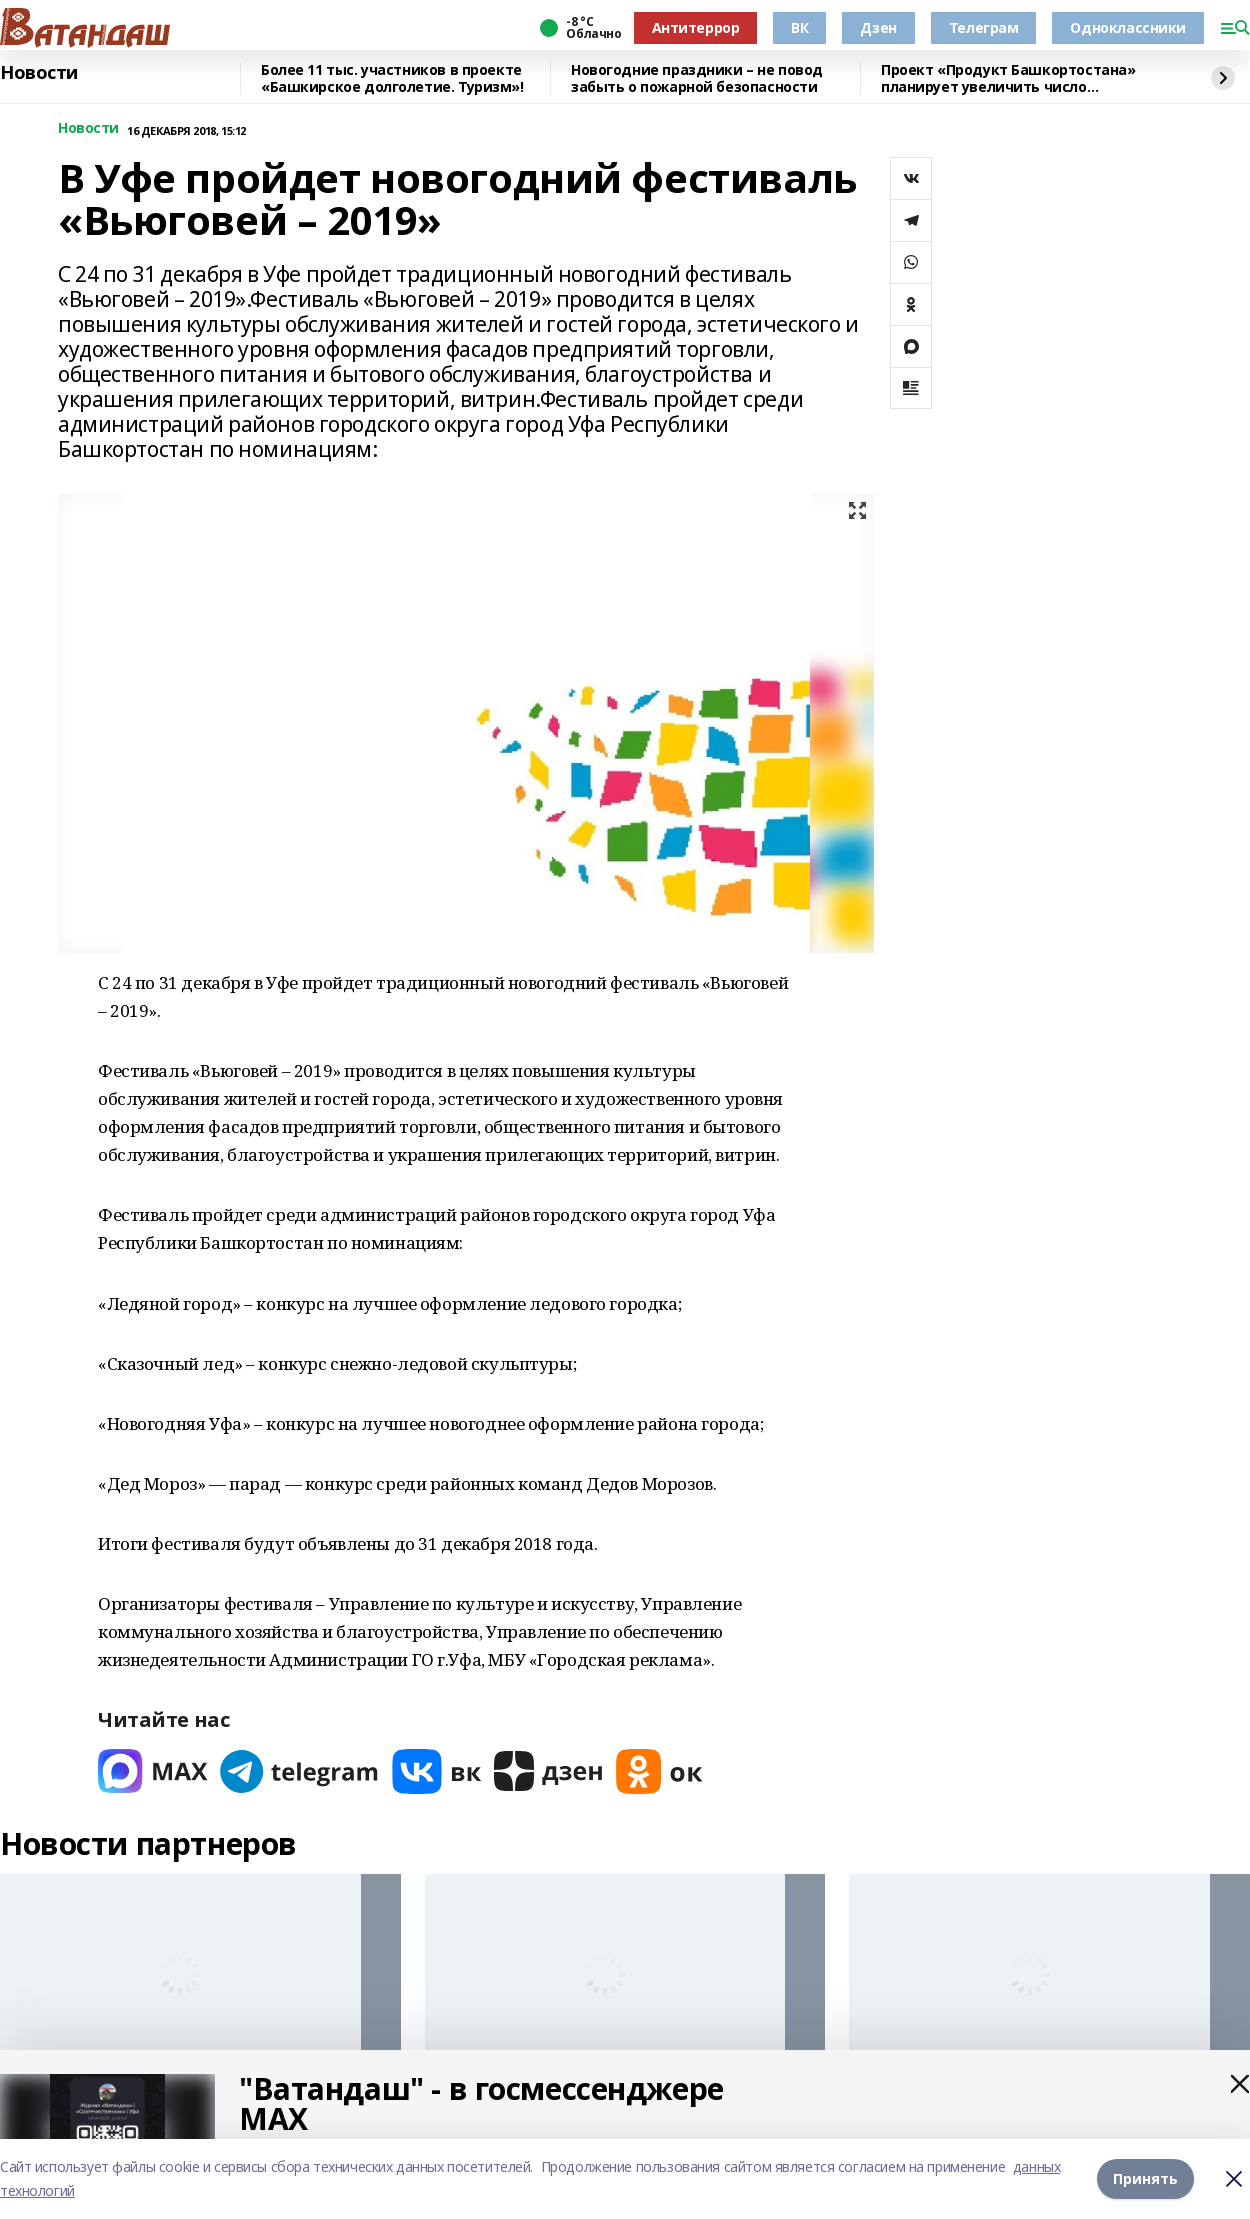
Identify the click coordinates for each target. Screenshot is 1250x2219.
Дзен (878, 27)
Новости (39, 73)
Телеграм (984, 27)
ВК (799, 27)
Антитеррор (696, 27)
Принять (1145, 2178)
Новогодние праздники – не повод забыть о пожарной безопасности (697, 78)
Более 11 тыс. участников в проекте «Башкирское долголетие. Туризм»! (392, 78)
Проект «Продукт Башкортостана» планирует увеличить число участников (1008, 78)
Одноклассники (1128, 27)
